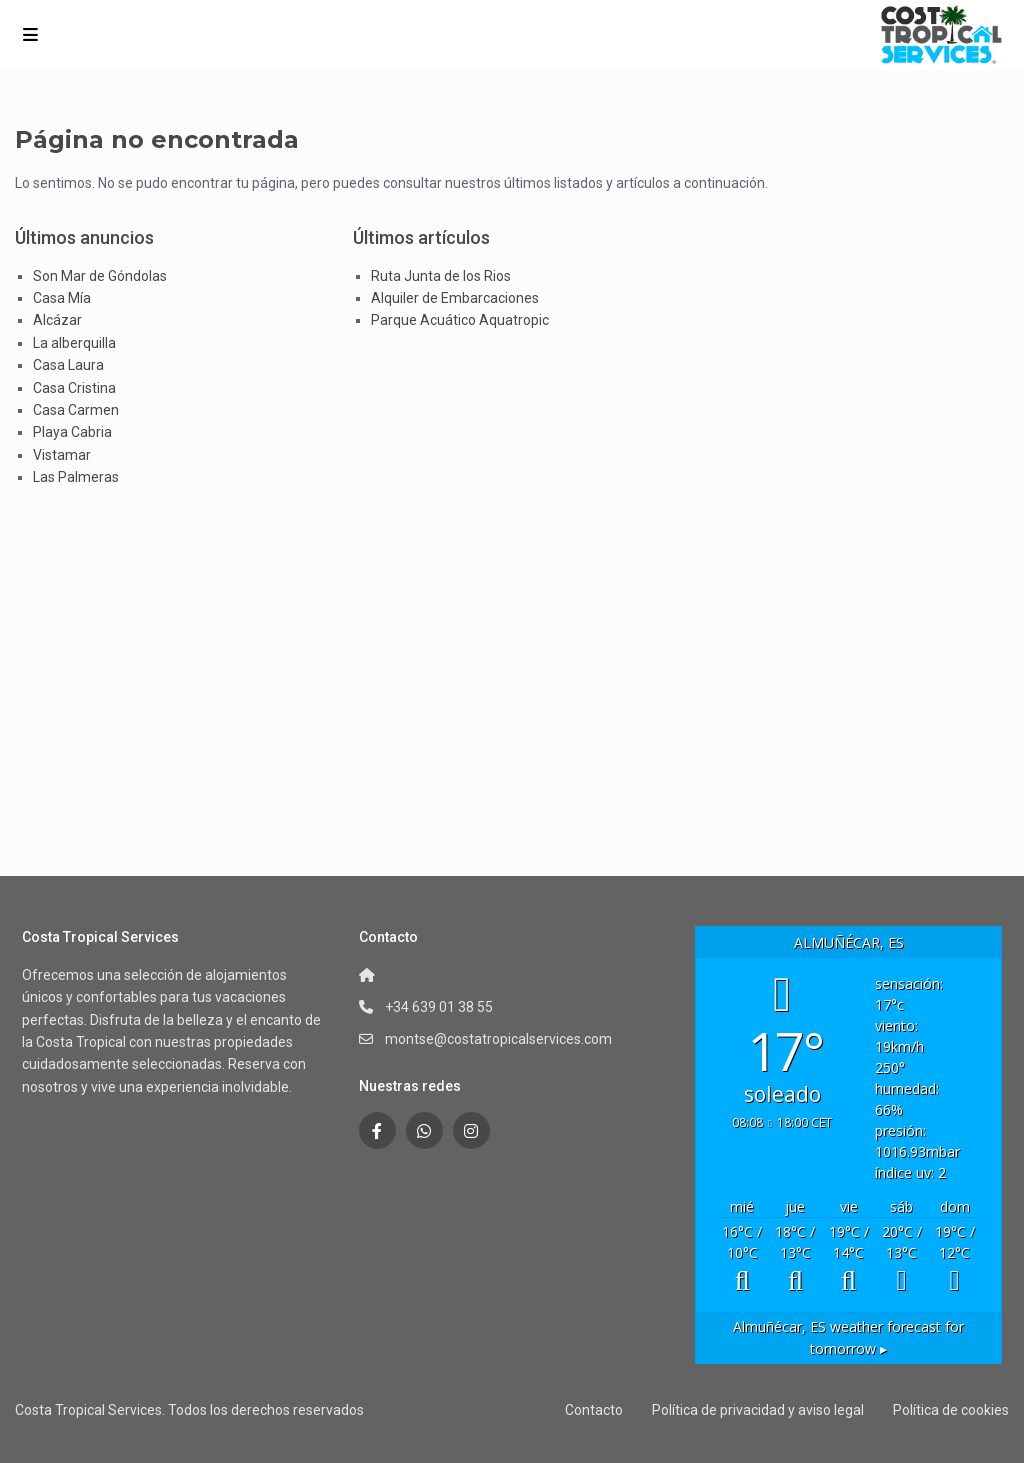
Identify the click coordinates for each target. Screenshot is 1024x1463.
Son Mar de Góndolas (100, 276)
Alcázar (57, 320)
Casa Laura (68, 365)
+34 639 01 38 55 (439, 1007)
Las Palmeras (76, 477)
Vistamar (62, 455)
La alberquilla (74, 343)
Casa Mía (62, 298)
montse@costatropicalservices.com (498, 1039)
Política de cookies (951, 1410)
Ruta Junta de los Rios (441, 276)
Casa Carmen (76, 410)
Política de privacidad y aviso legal (758, 1410)
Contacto (594, 1410)
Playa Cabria (72, 432)
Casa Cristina (74, 388)
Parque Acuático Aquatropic (460, 320)
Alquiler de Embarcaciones (455, 298)
